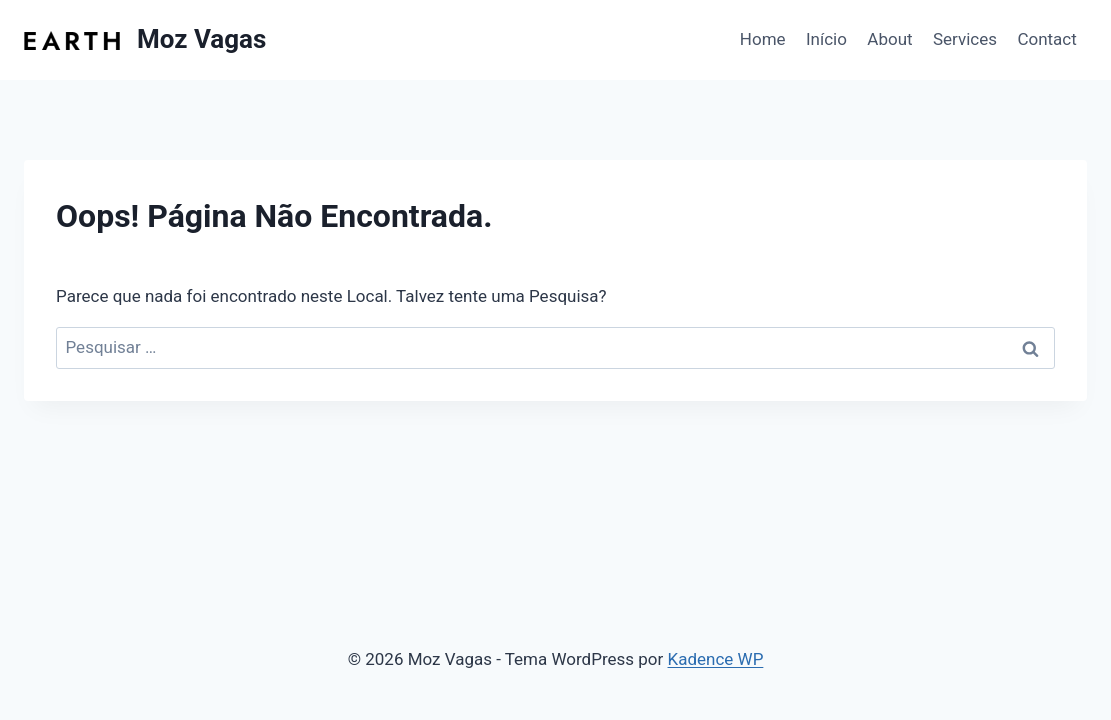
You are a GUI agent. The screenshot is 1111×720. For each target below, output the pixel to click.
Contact (1046, 39)
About (889, 39)
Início (826, 39)
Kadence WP (716, 659)
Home (763, 39)
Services (965, 39)
